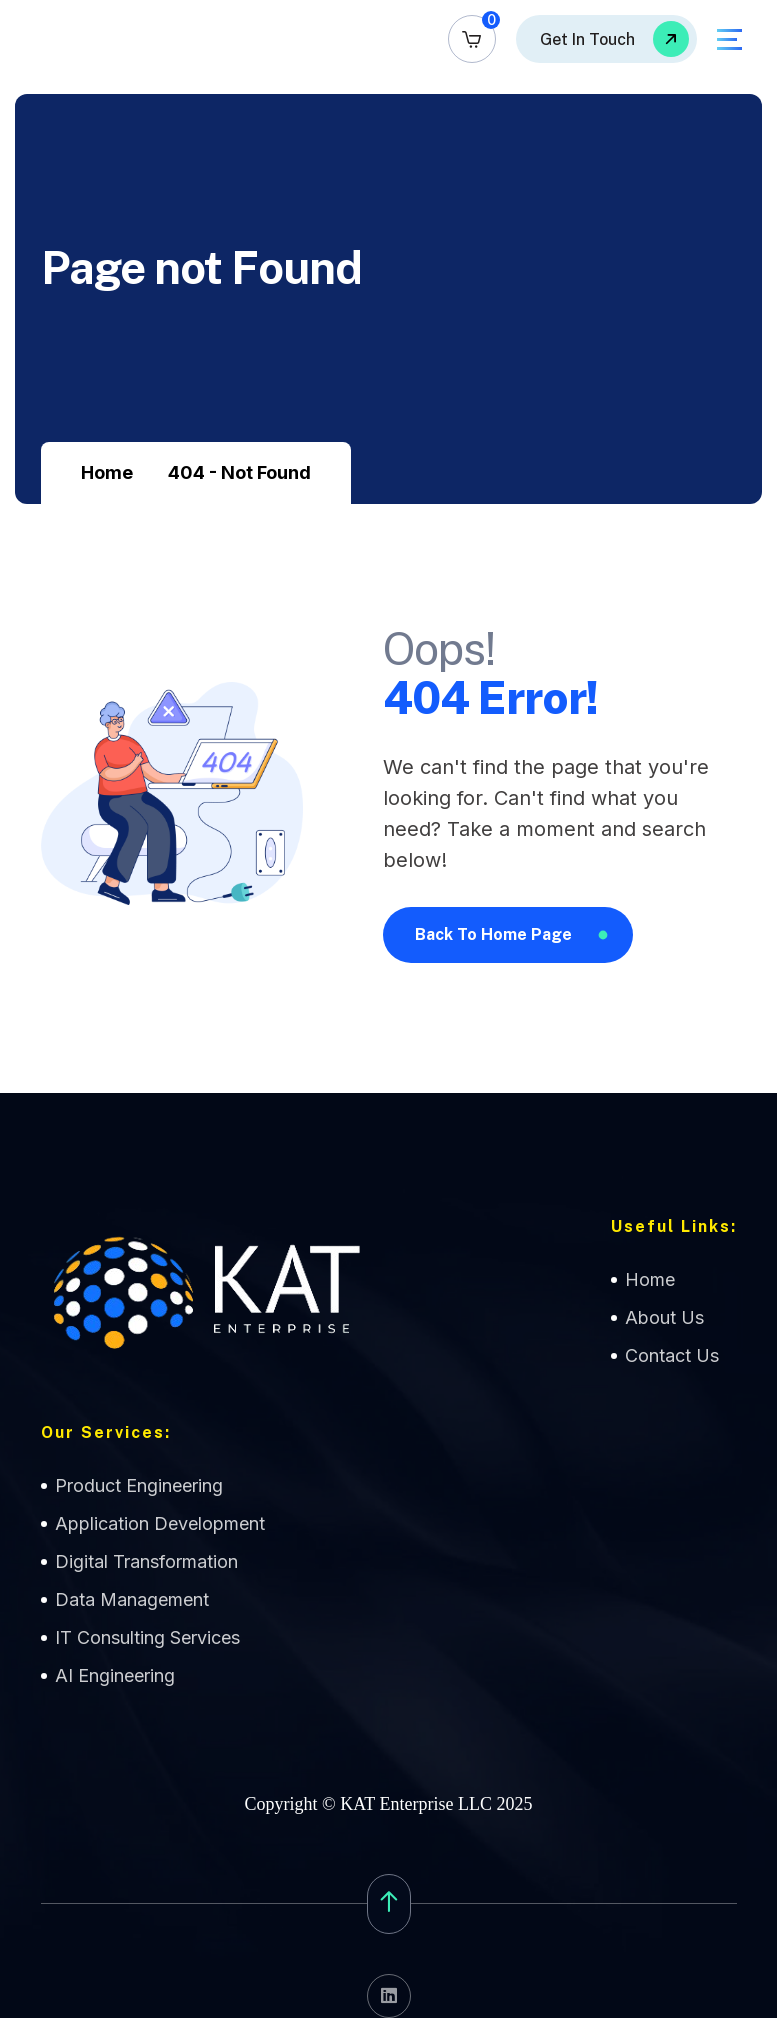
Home (107, 472)
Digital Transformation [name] (146, 1561)
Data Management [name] (132, 1599)
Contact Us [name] (672, 1355)
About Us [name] (664, 1317)
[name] (472, 39)
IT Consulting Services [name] (147, 1637)
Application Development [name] (160, 1523)
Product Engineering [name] (139, 1485)
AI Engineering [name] (115, 1675)
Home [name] (650, 1279)
